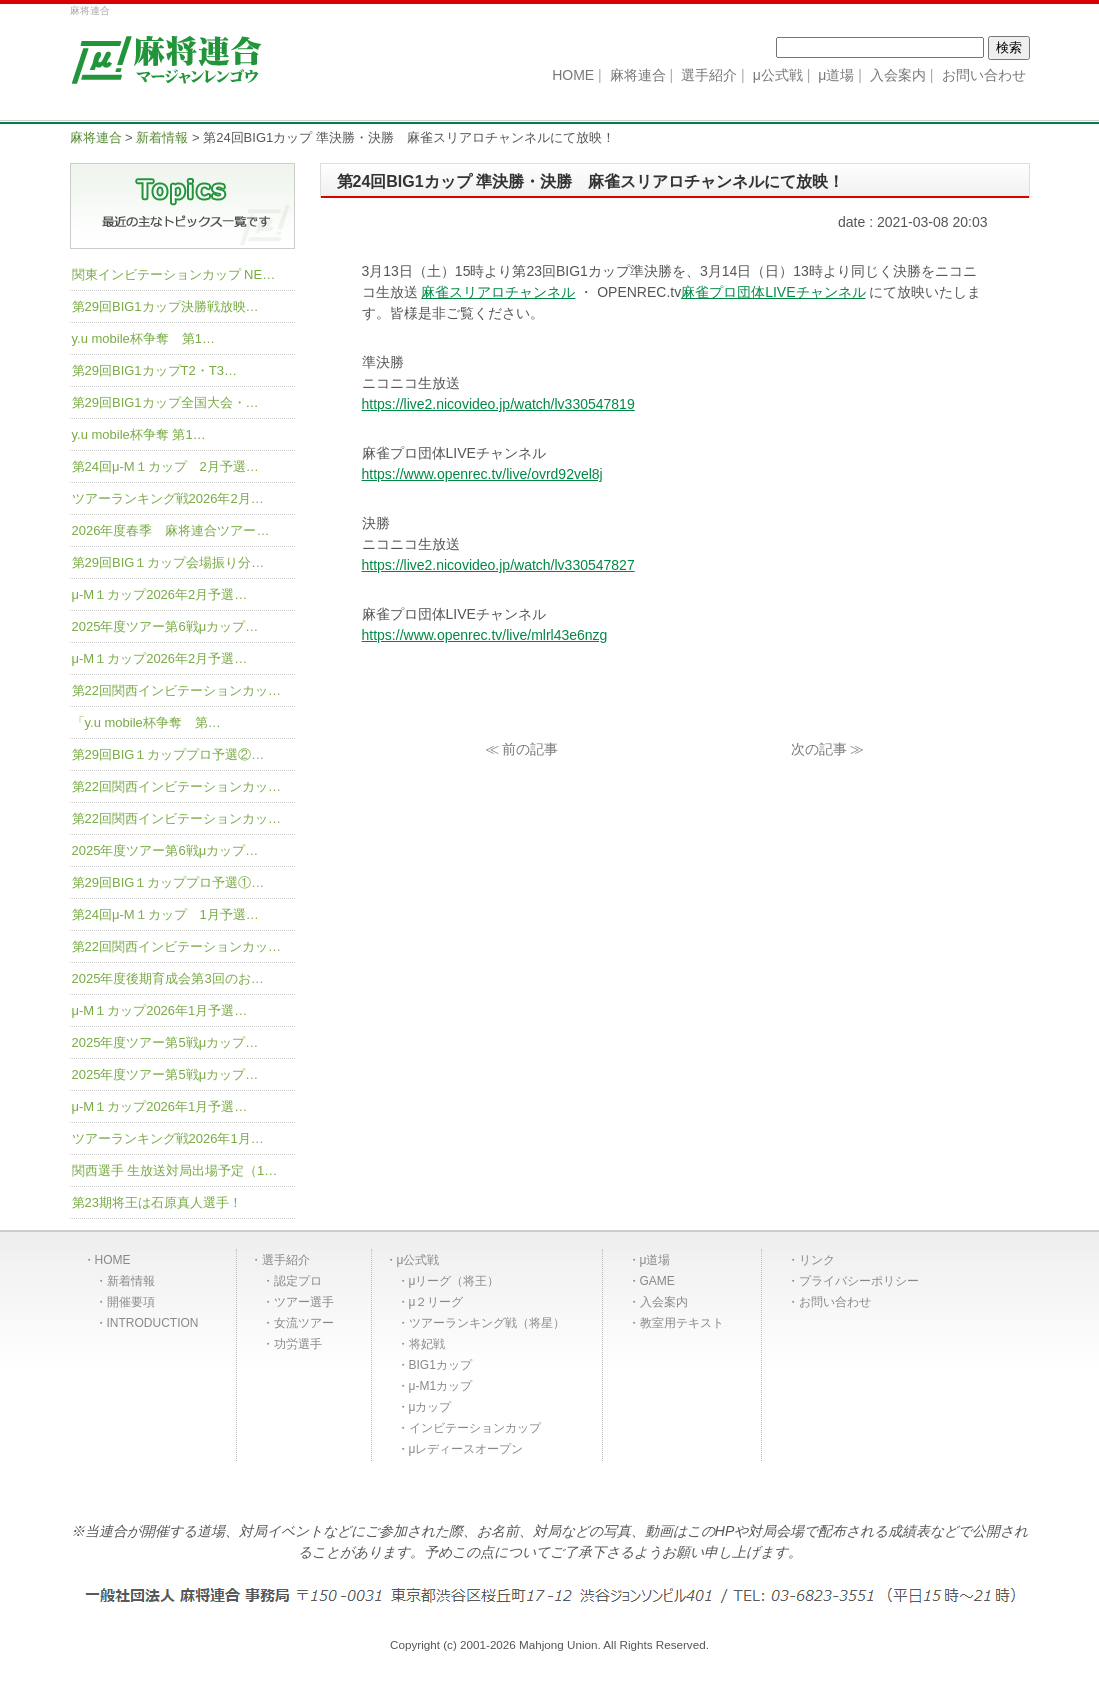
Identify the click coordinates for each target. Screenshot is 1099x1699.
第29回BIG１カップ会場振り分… (168, 562)
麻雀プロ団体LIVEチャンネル (773, 292)
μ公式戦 (418, 1260)
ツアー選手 (304, 1302)
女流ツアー (304, 1323)
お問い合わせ (835, 1302)
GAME (657, 1281)
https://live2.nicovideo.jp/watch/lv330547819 (498, 404)
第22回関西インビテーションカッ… (176, 690)
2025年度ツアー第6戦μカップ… (165, 626)
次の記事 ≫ (828, 749)
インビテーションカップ (475, 1428)
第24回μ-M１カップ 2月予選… (165, 466)
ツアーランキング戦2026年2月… (168, 498)
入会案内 (664, 1302)
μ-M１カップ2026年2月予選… (160, 594)
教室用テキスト (682, 1323)
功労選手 (298, 1344)
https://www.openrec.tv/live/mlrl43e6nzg (485, 635)
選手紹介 (286, 1260)
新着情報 (131, 1281)
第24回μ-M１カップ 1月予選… (165, 914)
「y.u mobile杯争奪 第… (146, 722)
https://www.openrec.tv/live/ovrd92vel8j (482, 474)
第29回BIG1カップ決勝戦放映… (165, 306)
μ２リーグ (436, 1302)
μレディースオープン (466, 1449)
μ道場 (655, 1260)
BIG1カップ (440, 1365)
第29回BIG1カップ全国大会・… (165, 402)
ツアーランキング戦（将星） (487, 1323)
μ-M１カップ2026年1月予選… (160, 1010)
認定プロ (298, 1281)
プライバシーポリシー (859, 1281)
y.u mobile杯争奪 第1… (144, 338)
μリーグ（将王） (454, 1281)
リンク (817, 1260)
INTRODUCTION (153, 1323)
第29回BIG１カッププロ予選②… (168, 754)
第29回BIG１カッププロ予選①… (168, 882)
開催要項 (131, 1302)
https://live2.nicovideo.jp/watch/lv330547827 (498, 565)
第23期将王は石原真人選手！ (157, 1202)
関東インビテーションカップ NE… (174, 274)
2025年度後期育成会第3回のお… (168, 978)
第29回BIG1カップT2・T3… (154, 370)
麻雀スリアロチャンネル (498, 292)
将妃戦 (427, 1344)
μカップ (430, 1407)
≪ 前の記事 (522, 749)
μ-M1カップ (441, 1386)
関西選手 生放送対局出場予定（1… (175, 1170)
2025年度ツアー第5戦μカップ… (165, 1042)
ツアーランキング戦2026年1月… (168, 1138)
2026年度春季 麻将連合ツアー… (171, 530)
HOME (113, 1260)
